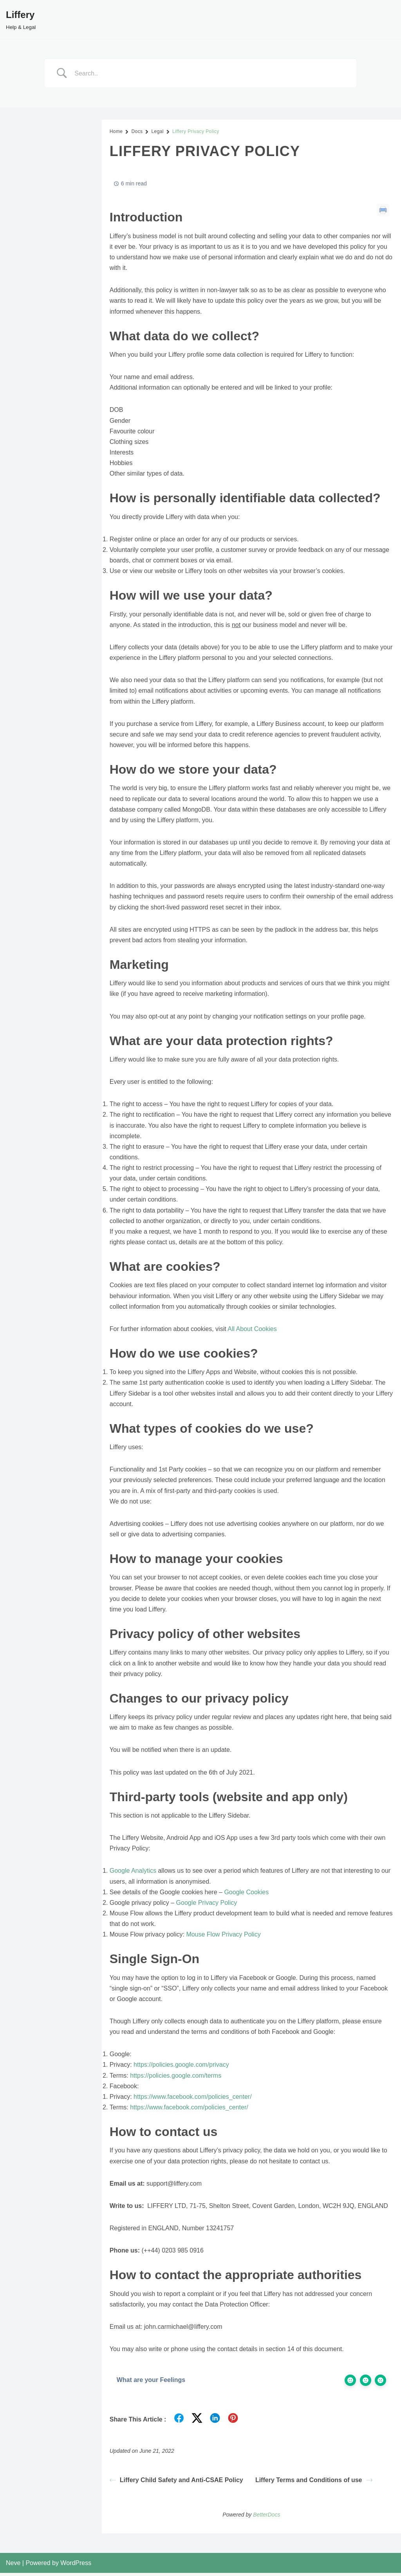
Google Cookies (246, 1894)
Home (116, 131)
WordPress (75, 2566)
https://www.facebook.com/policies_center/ (192, 2099)
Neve (13, 2566)
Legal (157, 131)
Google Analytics (133, 1873)
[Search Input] (210, 73)
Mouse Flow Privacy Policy (223, 1936)
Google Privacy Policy (206, 1905)
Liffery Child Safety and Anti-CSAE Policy (176, 2483)
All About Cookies (252, 1330)
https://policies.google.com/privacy (181, 2067)
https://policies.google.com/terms (175, 2078)
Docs (137, 131)
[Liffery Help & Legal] (21, 19)
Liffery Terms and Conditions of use (313, 2483)
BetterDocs (266, 2518)
